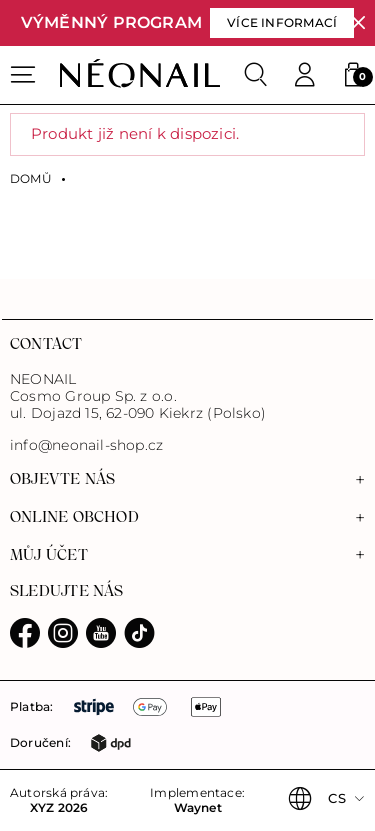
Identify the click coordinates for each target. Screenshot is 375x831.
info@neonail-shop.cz (86, 445)
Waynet (198, 808)
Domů (31, 179)
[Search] (256, 75)
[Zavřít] (358, 23)
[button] (353, 75)
